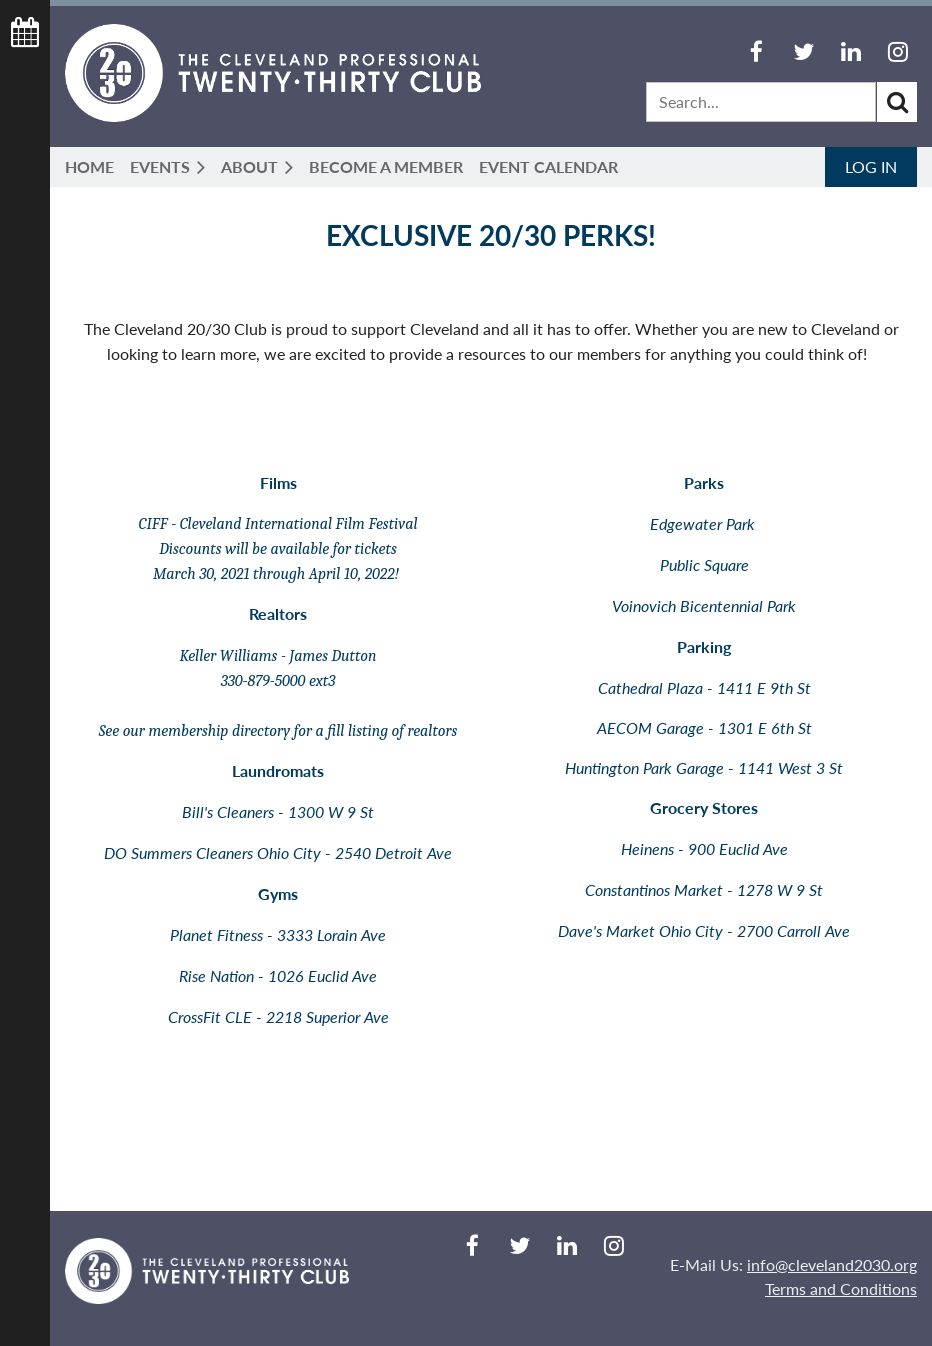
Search (897, 102)
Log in (871, 166)
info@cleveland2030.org (832, 1264)
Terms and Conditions (841, 1288)
